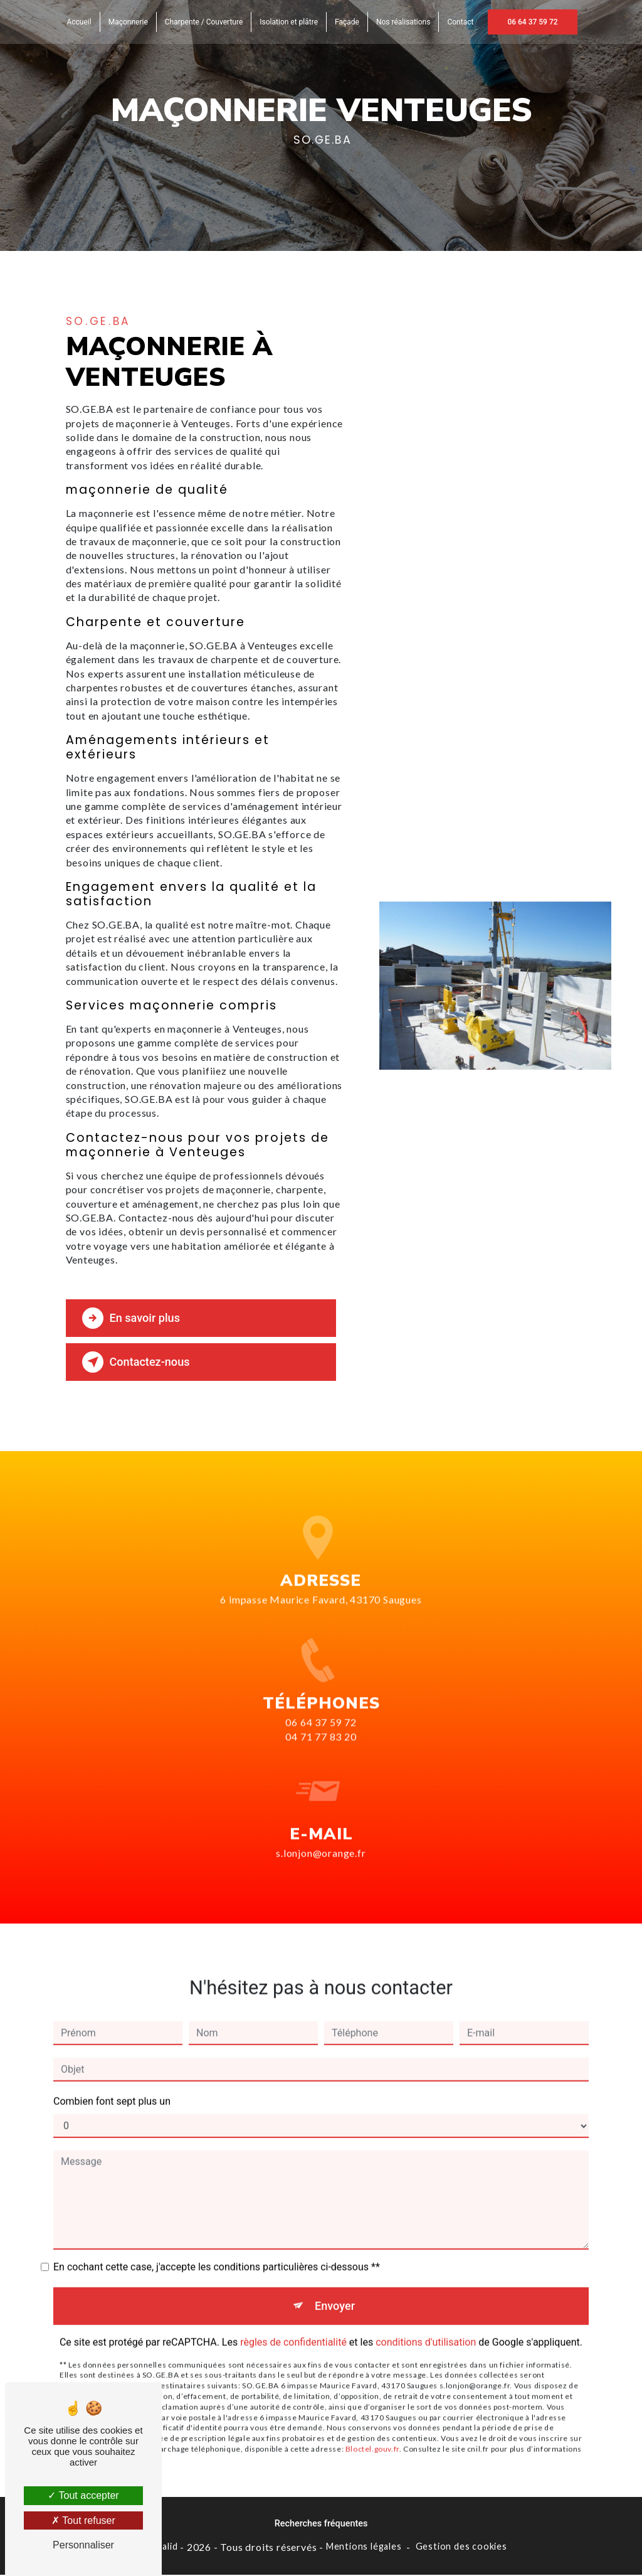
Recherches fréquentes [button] (321, 2525)
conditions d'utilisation (426, 2326)
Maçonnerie (128, 22)
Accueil (78, 22)
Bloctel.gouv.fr (372, 2433)
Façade (347, 22)
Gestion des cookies (461, 2547)
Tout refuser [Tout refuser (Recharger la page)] (83, 2520)
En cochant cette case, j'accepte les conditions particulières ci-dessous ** (216, 2251)
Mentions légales (364, 2547)
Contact (460, 22)
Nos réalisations (403, 22)
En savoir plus (133, 1318)
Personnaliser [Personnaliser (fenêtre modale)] (83, 2545)
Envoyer (335, 2289)
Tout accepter (83, 2495)
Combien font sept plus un (112, 2085)
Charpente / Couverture (204, 22)
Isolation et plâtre (289, 22)
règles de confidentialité (293, 2326)
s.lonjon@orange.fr (321, 1836)
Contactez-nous (138, 1362)
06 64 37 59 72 (532, 22)
